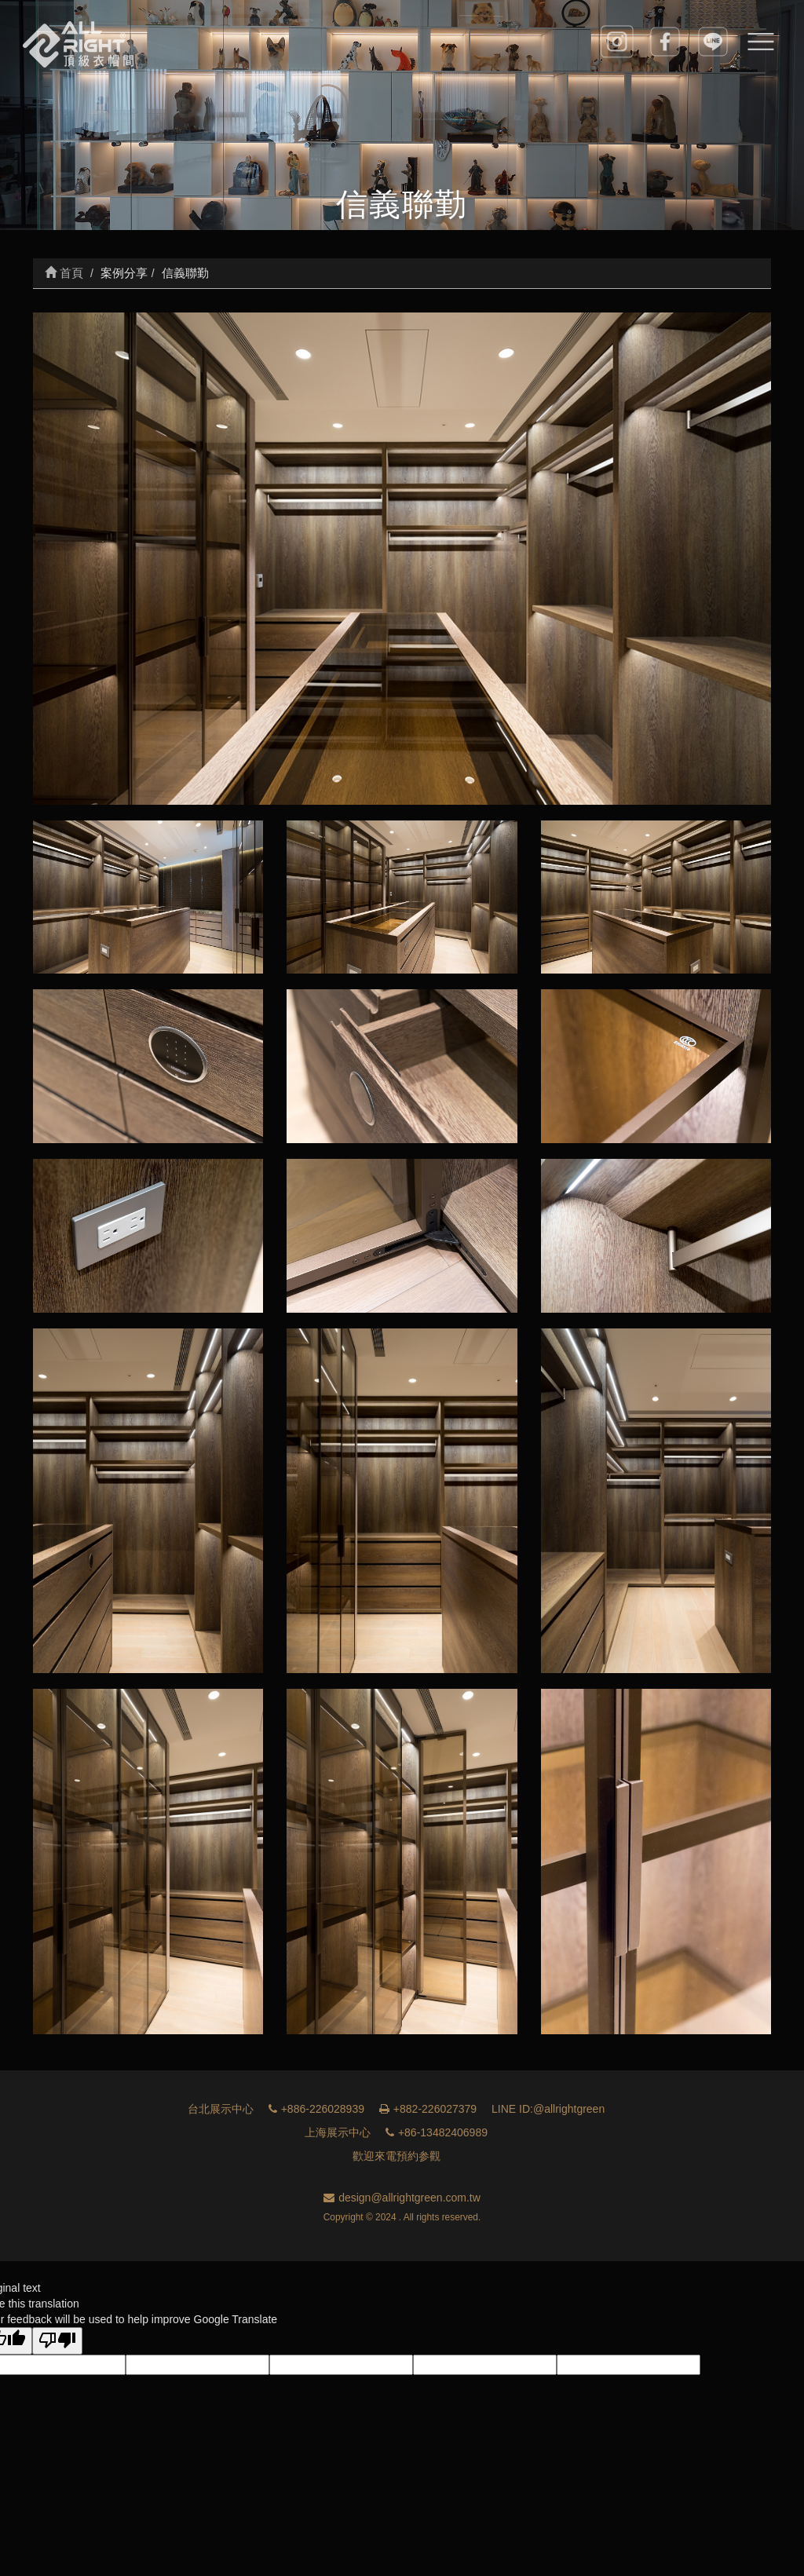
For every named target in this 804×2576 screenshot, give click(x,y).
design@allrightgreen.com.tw (402, 2197)
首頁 (64, 273)
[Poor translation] (57, 2341)
